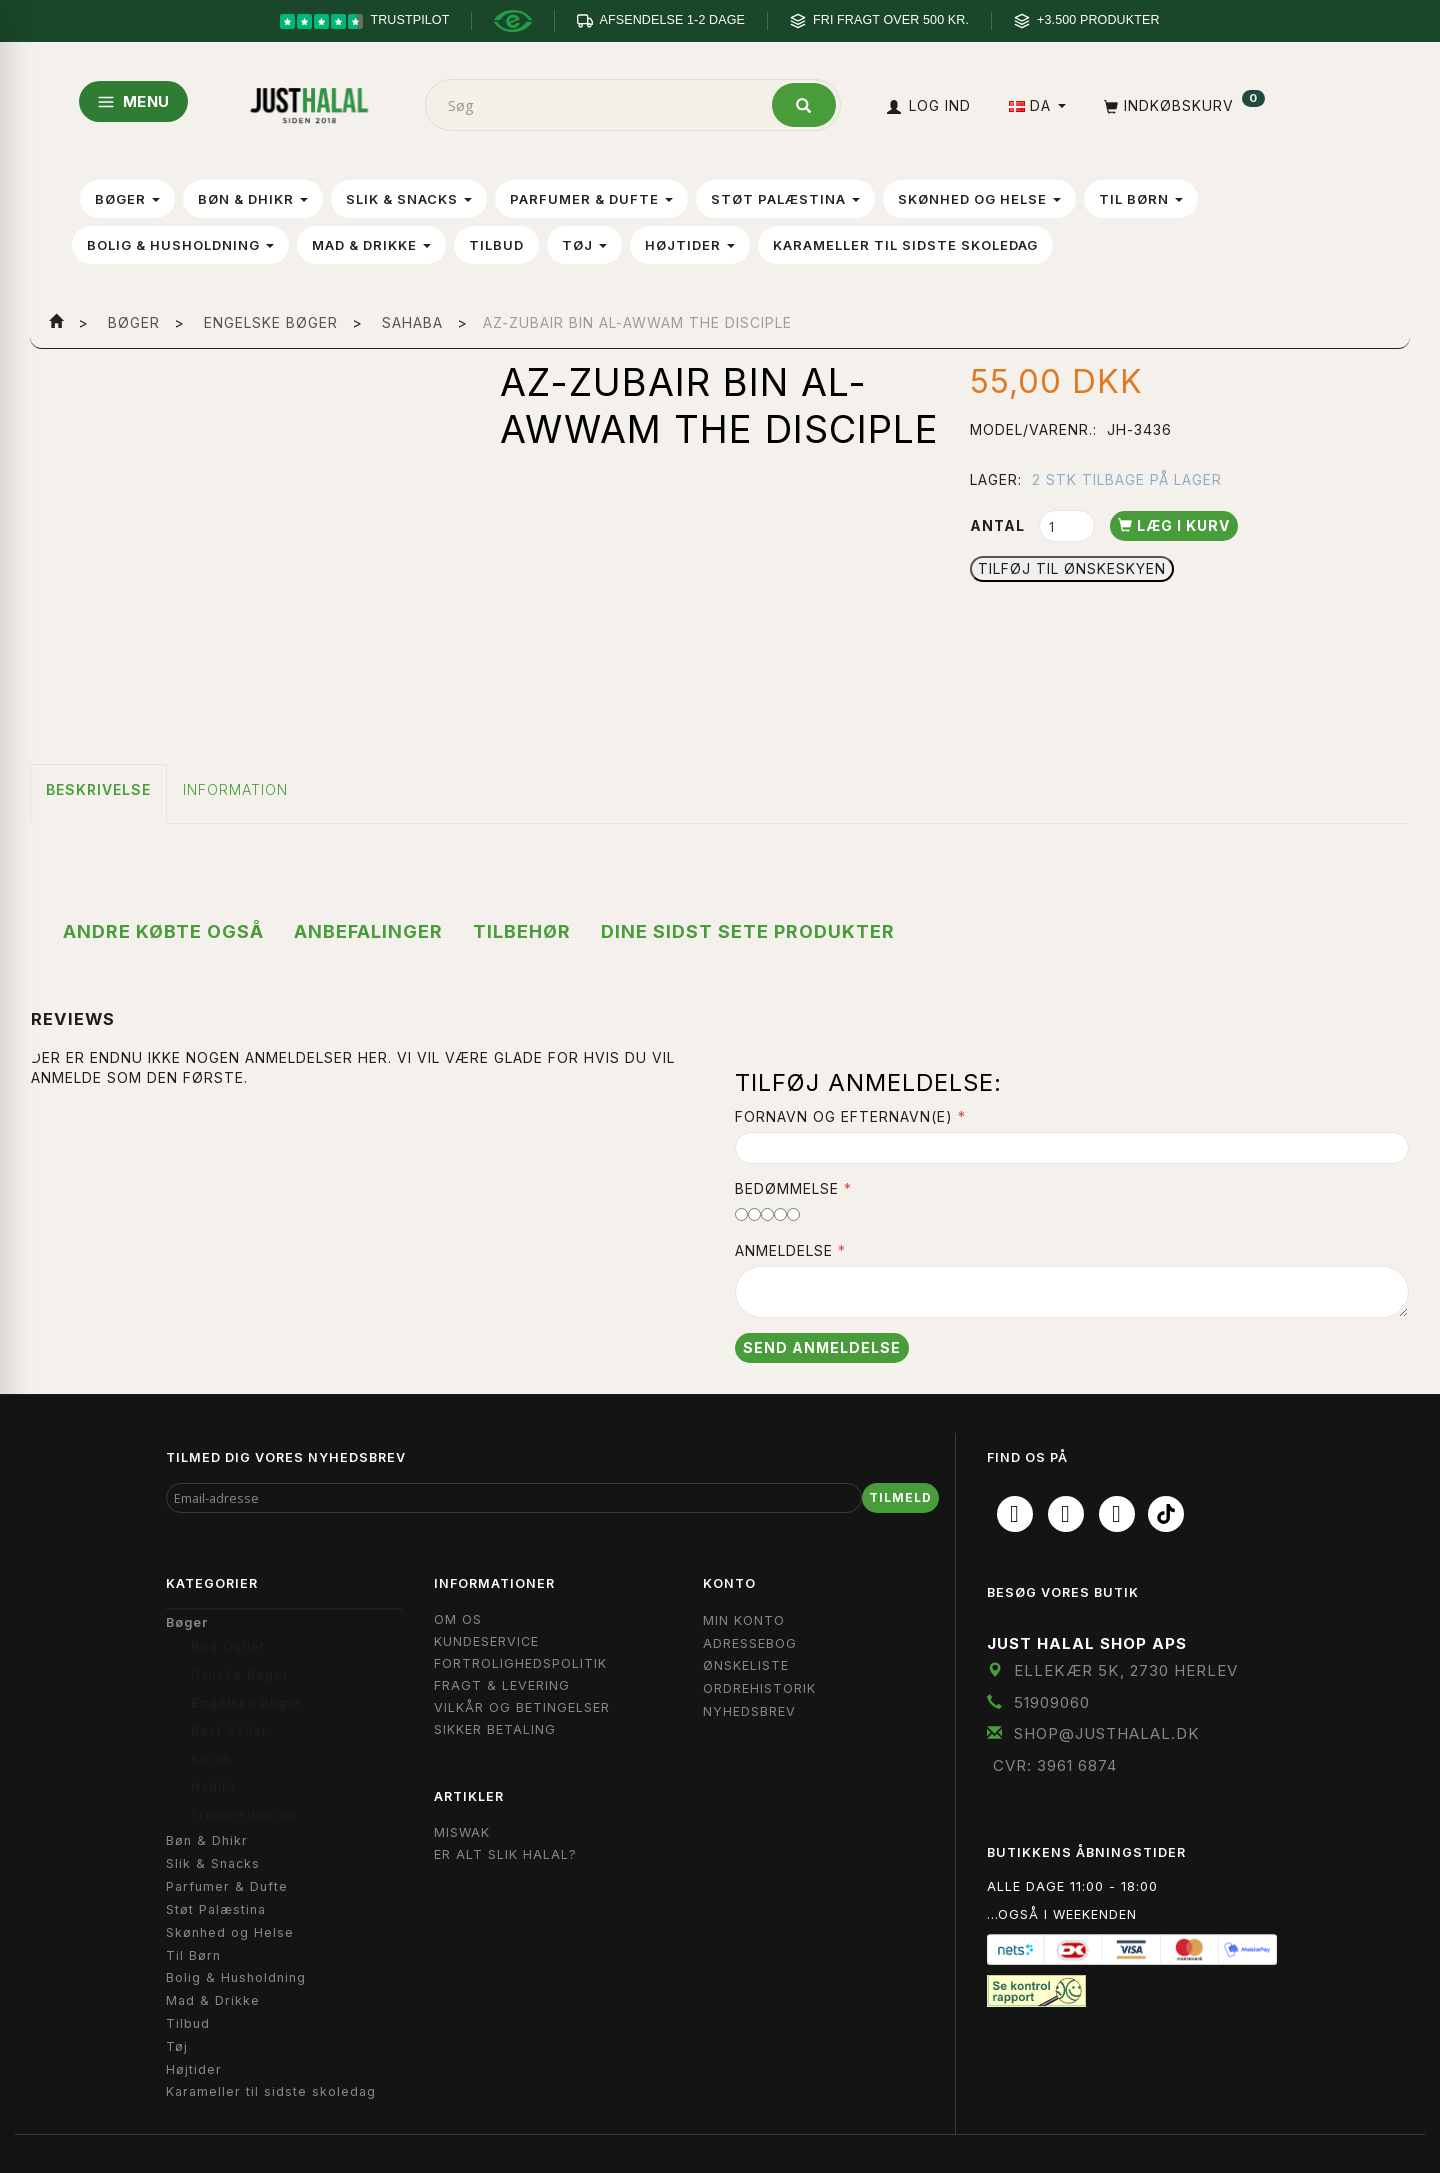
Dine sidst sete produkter (748, 931)
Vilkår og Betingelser (522, 1707)
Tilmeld (900, 1497)
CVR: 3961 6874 (1055, 1765)
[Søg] (804, 105)
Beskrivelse (98, 789)
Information (235, 789)
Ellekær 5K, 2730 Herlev (1126, 1670)
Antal (999, 525)
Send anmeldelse (822, 1347)
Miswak (462, 1832)
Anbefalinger (368, 931)
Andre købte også (163, 931)
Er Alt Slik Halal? (505, 1854)
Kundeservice (486, 1641)
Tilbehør (522, 931)
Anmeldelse (784, 1250)
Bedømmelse (787, 1188)
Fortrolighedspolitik (520, 1663)
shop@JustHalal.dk (1107, 1733)
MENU (133, 101)
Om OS (458, 1619)
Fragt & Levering (502, 1685)
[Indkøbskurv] (1182, 105)
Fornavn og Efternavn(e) (844, 1116)
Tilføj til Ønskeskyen (1072, 568)
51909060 (1052, 1702)
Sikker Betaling (495, 1729)
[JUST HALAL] (309, 101)
